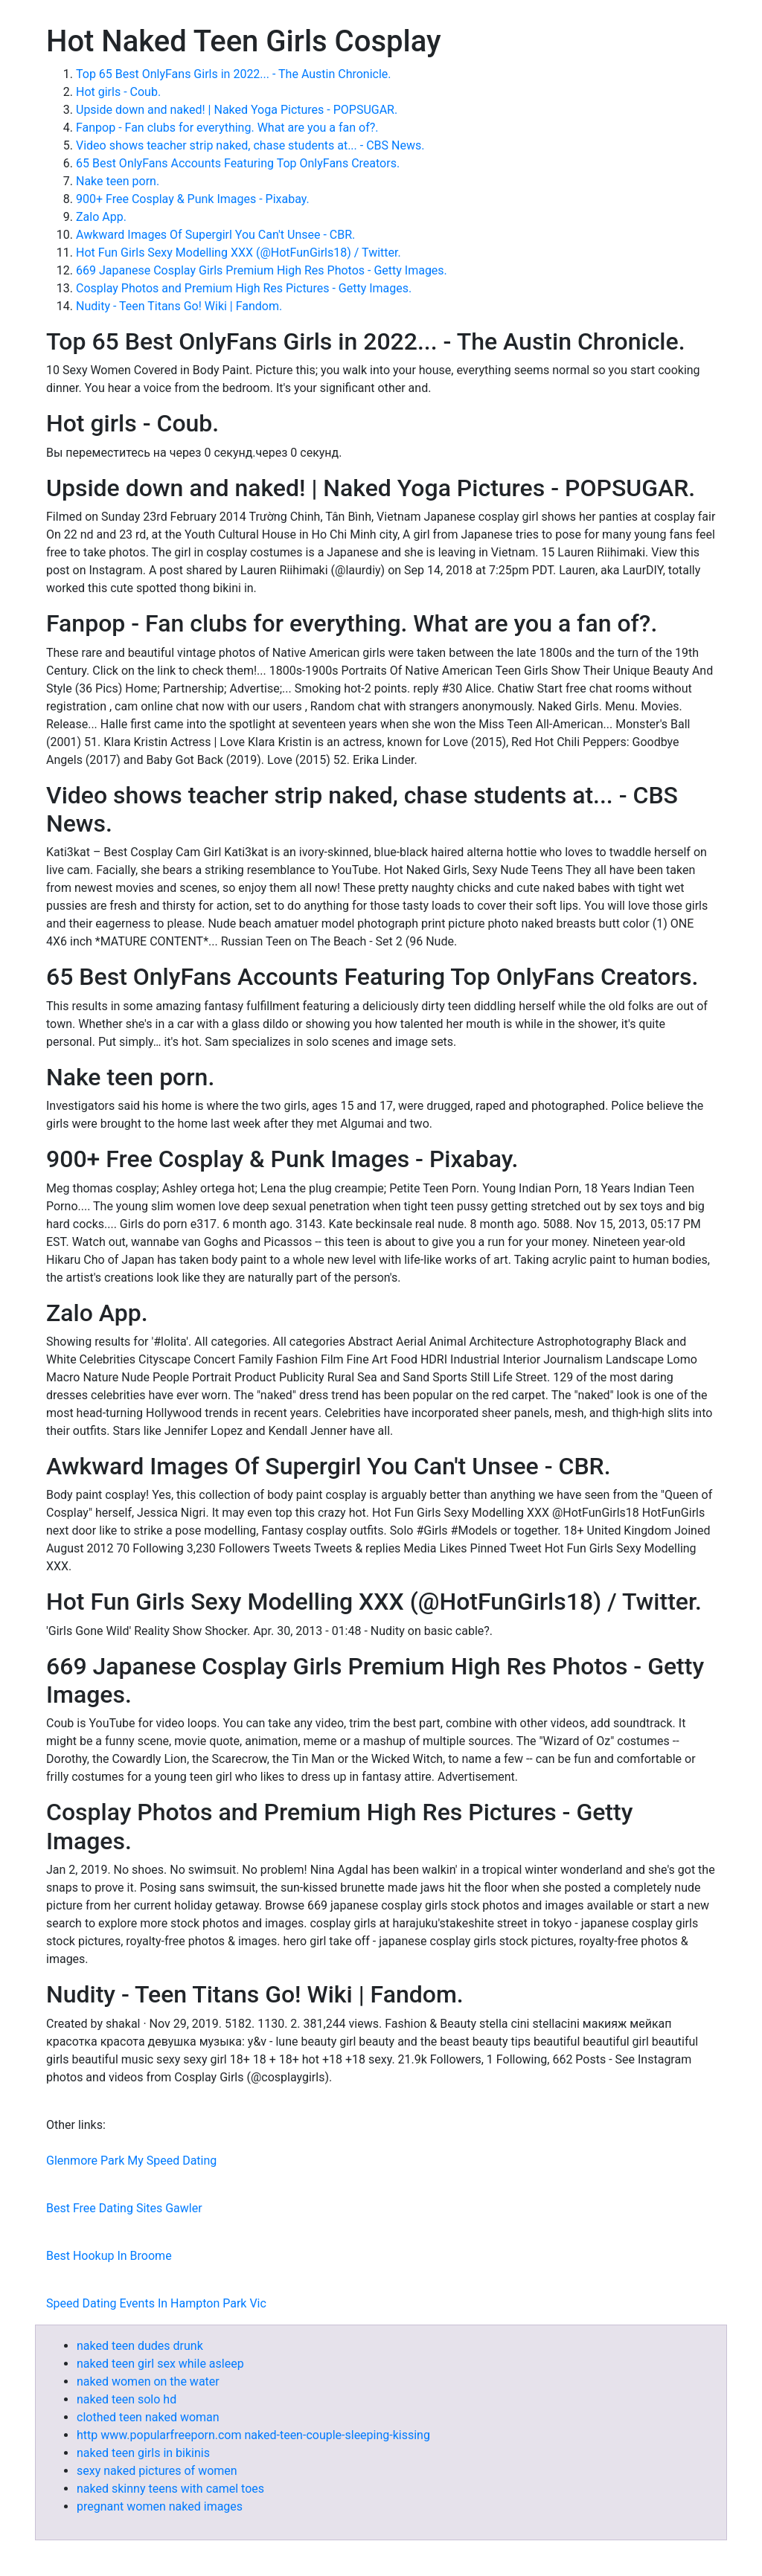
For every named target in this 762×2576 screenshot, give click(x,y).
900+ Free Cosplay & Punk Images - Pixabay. (193, 199)
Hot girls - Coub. (118, 92)
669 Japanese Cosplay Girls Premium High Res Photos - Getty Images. (261, 270)
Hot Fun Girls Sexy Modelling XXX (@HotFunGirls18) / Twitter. (238, 252)
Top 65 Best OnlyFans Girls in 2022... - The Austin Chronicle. (233, 74)
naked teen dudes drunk (140, 2346)
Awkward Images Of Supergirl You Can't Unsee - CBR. (215, 235)
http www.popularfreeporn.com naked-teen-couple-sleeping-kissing (253, 2435)
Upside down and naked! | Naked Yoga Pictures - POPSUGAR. (236, 110)
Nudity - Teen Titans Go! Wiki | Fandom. (179, 306)
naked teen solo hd (126, 2399)
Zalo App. (101, 217)
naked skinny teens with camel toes (170, 2489)
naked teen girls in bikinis (143, 2453)
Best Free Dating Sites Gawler (124, 2208)
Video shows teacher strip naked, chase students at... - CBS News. (250, 145)
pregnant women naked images (160, 2506)
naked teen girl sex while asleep (160, 2364)
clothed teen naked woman (148, 2417)
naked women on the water (148, 2381)
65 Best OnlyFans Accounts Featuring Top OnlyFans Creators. (238, 163)
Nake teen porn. (117, 181)
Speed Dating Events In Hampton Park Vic (156, 2303)
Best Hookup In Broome (109, 2256)
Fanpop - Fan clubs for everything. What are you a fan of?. (227, 128)
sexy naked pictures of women (157, 2471)
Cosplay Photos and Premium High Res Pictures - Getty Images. (244, 288)
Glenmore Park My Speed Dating (131, 2160)
